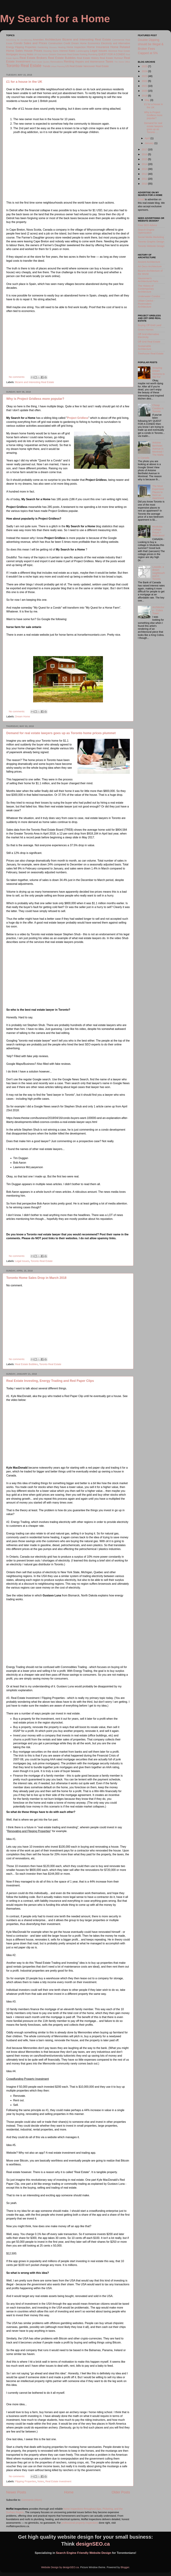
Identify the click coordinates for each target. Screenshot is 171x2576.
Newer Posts (16, 2492)
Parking (83, 54)
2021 (145, 85)
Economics (94, 43)
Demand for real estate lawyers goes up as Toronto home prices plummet (61, 733)
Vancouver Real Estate (96, 66)
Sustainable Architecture (144, 347)
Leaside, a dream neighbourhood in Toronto (158, 572)
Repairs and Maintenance (89, 61)
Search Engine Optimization (146, 231)
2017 (145, 149)
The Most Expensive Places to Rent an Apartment (158, 492)
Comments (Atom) (31, 2499)
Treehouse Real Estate (150, 353)
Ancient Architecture (149, 261)
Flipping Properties (25, 47)
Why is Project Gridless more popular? (35, 398)
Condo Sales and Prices (30, 43)
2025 (145, 66)
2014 (145, 164)
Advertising (11, 40)
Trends (46, 66)
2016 (145, 154)
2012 (145, 173)
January (149, 143)
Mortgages (12, 54)
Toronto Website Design (151, 246)
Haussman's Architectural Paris (148, 280)
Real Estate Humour (111, 58)
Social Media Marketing (151, 237)
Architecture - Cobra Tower (158, 610)
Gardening (42, 47)
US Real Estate (74, 66)
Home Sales (14, 50)
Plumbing (92, 54)
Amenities (38, 39)
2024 (145, 71)
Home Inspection (76, 47)
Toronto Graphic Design (151, 241)
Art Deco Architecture (150, 266)
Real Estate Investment (58, 2481)
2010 (145, 183)
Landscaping (82, 51)
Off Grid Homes (41, 54)
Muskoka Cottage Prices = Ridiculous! (158, 531)
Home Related (120, 47)
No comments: (17, 377)
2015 (145, 159)
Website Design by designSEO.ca (60, 2567)
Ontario (52, 54)
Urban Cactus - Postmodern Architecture (146, 303)
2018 (145, 95)
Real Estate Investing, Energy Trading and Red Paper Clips (50, 1381)
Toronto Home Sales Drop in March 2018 (36, 1278)
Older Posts (121, 2492)
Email (141, 199)
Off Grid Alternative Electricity (148, 336)
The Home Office (122, 62)
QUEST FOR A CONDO (111, 54)
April (148, 138)
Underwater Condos (149, 296)
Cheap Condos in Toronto (158, 408)
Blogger (125, 2567)
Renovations (56, 61)
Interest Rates (67, 50)
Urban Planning (58, 66)
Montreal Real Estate (119, 51)
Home (69, 2492)
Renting (69, 61)
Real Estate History (88, 58)
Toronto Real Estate (23, 65)
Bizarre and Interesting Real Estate (86, 39)
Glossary (53, 47)
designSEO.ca (93, 2544)
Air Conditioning (24, 40)
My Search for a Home (55, 18)
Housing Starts (50, 51)
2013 (145, 169)
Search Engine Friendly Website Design (83, 2553)
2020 (145, 90)
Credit (67, 43)
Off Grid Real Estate (149, 341)
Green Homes (146, 329)
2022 (145, 81)
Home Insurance (98, 47)
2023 (145, 76)
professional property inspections (79, 2522)
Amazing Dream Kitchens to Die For (158, 372)
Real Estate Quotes (41, 62)
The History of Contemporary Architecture (146, 288)
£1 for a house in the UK (24, 81)
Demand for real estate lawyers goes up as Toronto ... (153, 128)
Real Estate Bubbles (62, 58)
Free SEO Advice (147, 225)
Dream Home (79, 43)
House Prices (33, 50)
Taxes (109, 61)
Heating (62, 47)
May (147, 100)
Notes (30, 54)
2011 (145, 178)
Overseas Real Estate (68, 54)
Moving (22, 54)
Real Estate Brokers (33, 58)
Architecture (53, 39)
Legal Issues (98, 50)
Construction (55, 43)
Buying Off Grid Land (149, 325)
